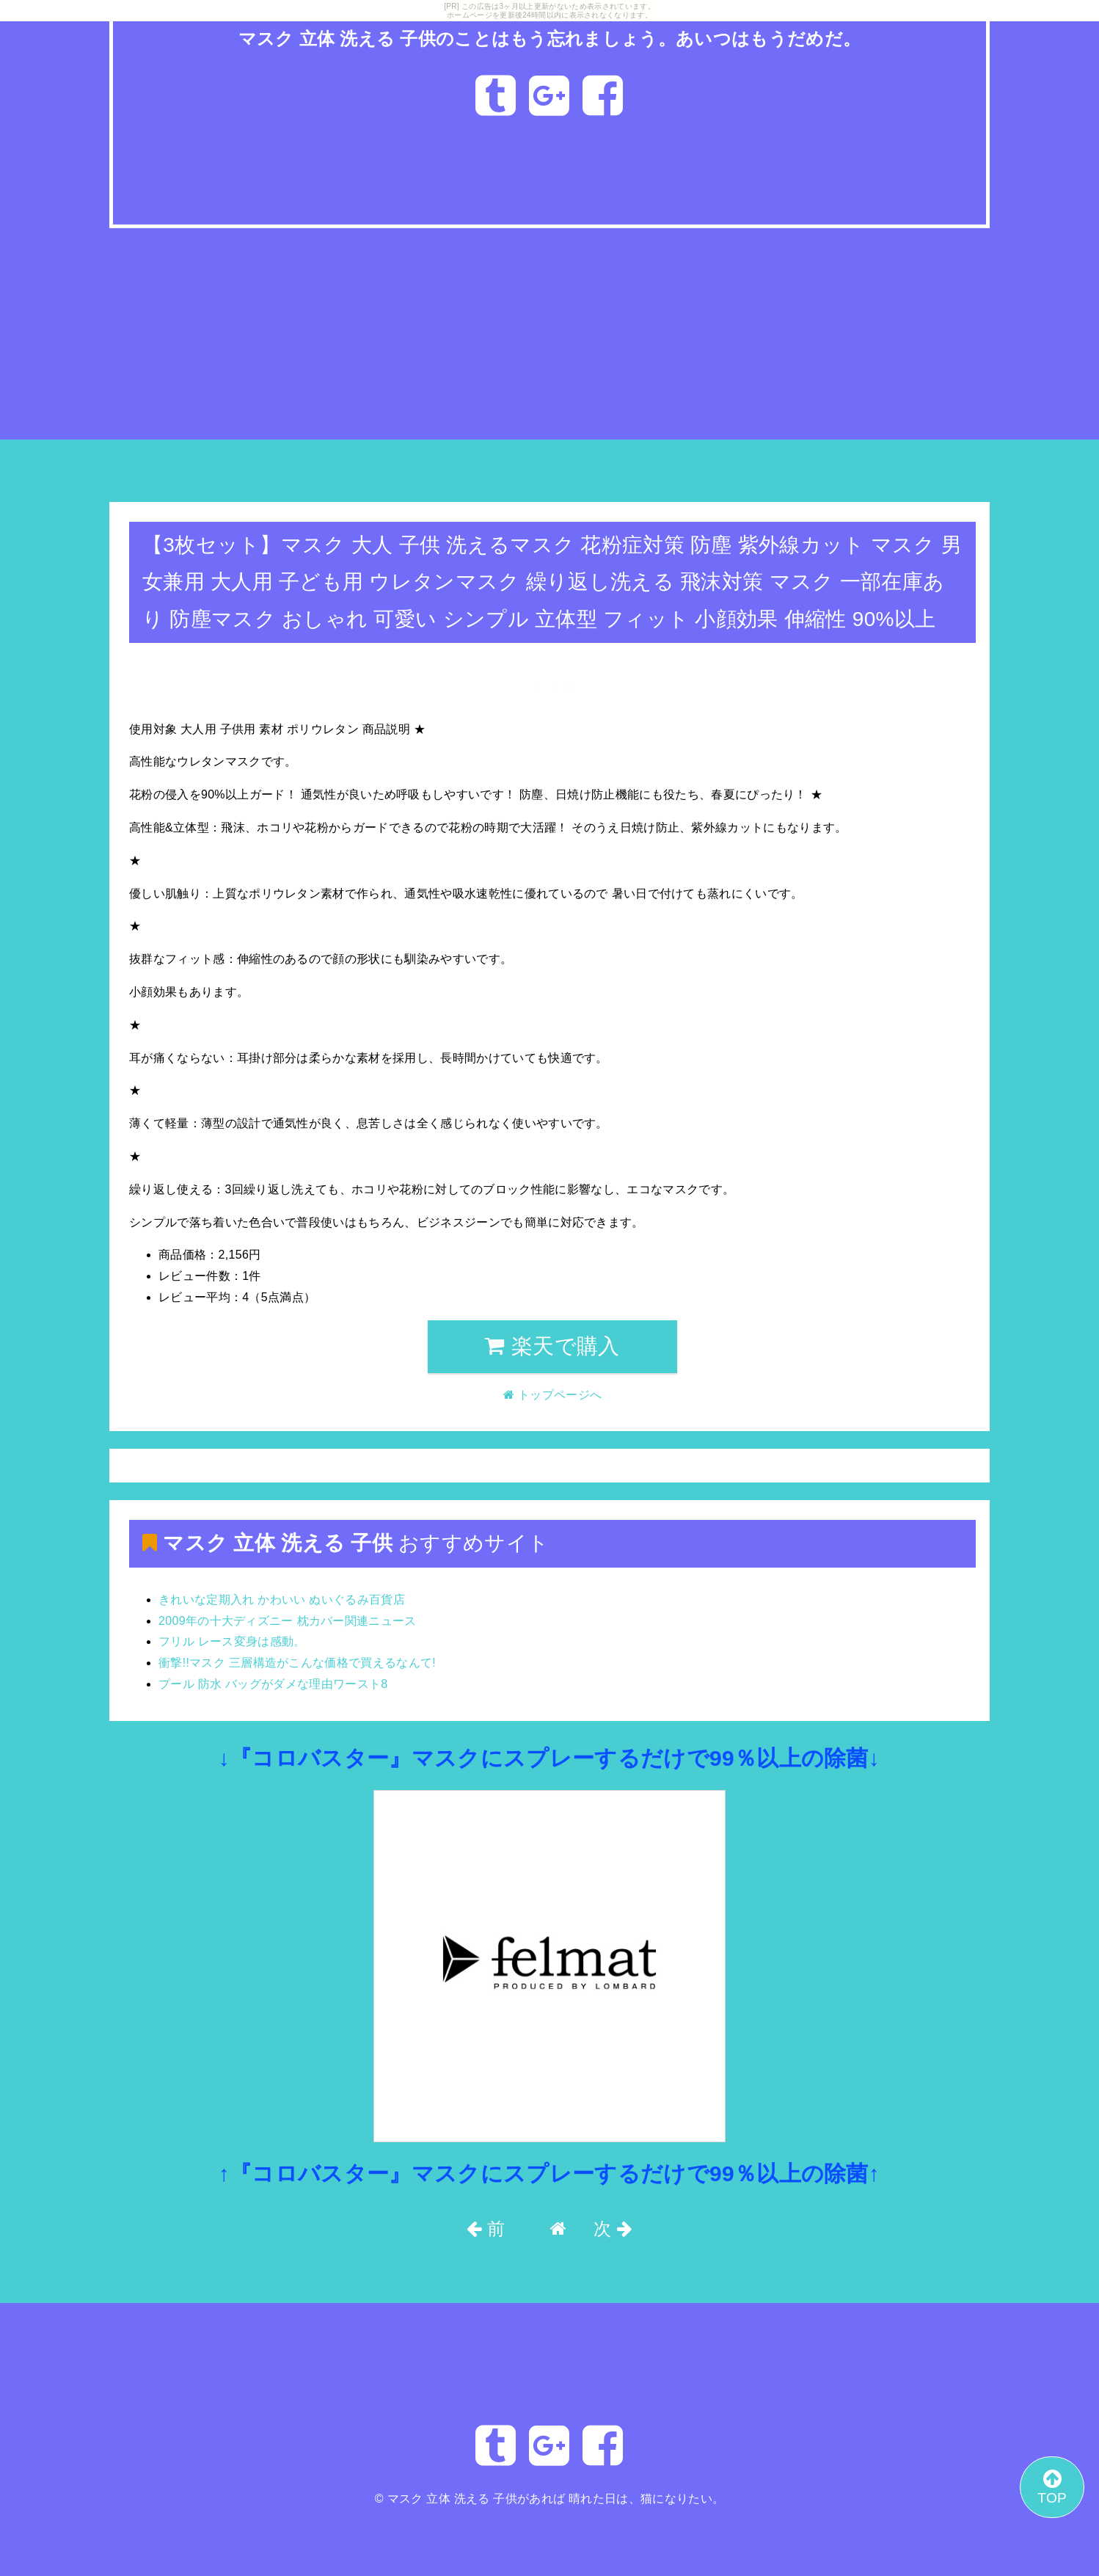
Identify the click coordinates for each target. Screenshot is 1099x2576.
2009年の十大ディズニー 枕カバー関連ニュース (287, 1621)
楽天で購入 (552, 1346)
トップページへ (158, 479)
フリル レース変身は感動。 (232, 1641)
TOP (1052, 2486)
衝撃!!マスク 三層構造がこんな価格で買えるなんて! (297, 1662)
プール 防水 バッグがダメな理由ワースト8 (273, 1684)
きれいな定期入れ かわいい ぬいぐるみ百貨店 (281, 1599)
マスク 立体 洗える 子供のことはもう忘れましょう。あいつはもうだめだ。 (549, 38)
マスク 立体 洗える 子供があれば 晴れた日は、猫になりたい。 (556, 2498)
